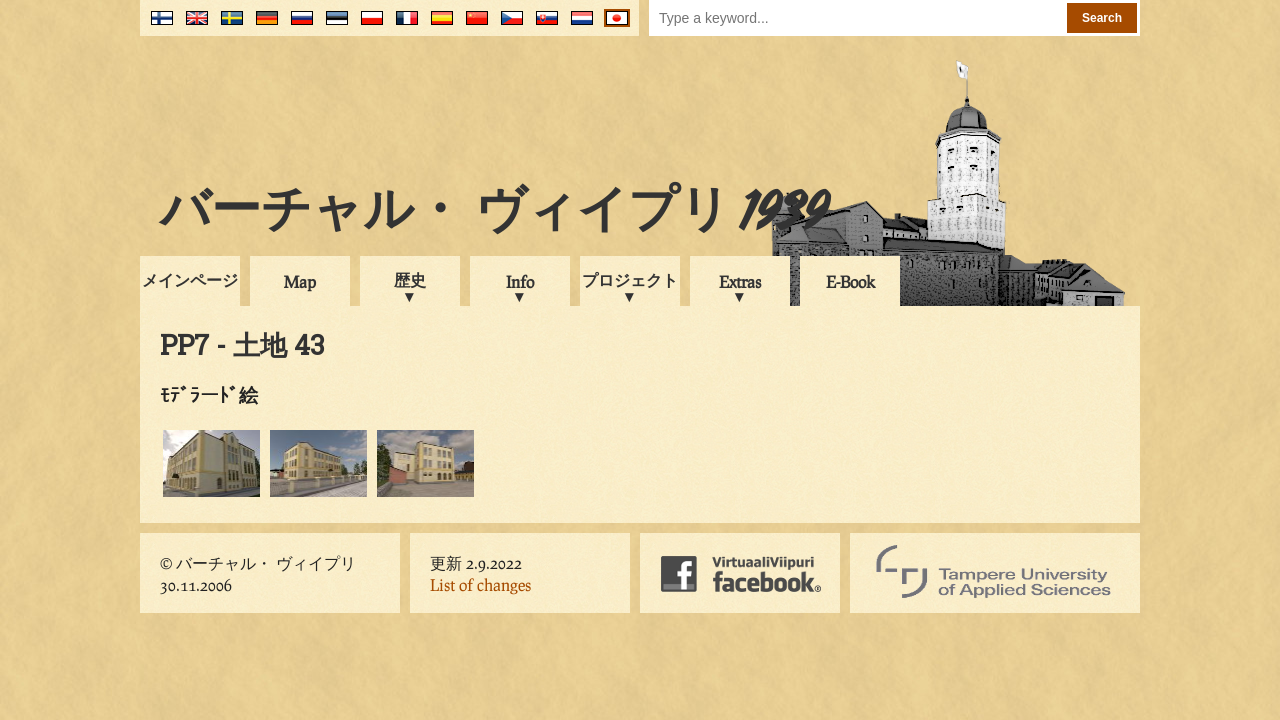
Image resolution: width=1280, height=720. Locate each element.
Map (300, 281)
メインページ (190, 279)
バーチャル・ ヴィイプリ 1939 (494, 214)
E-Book (850, 281)
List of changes (480, 584)
